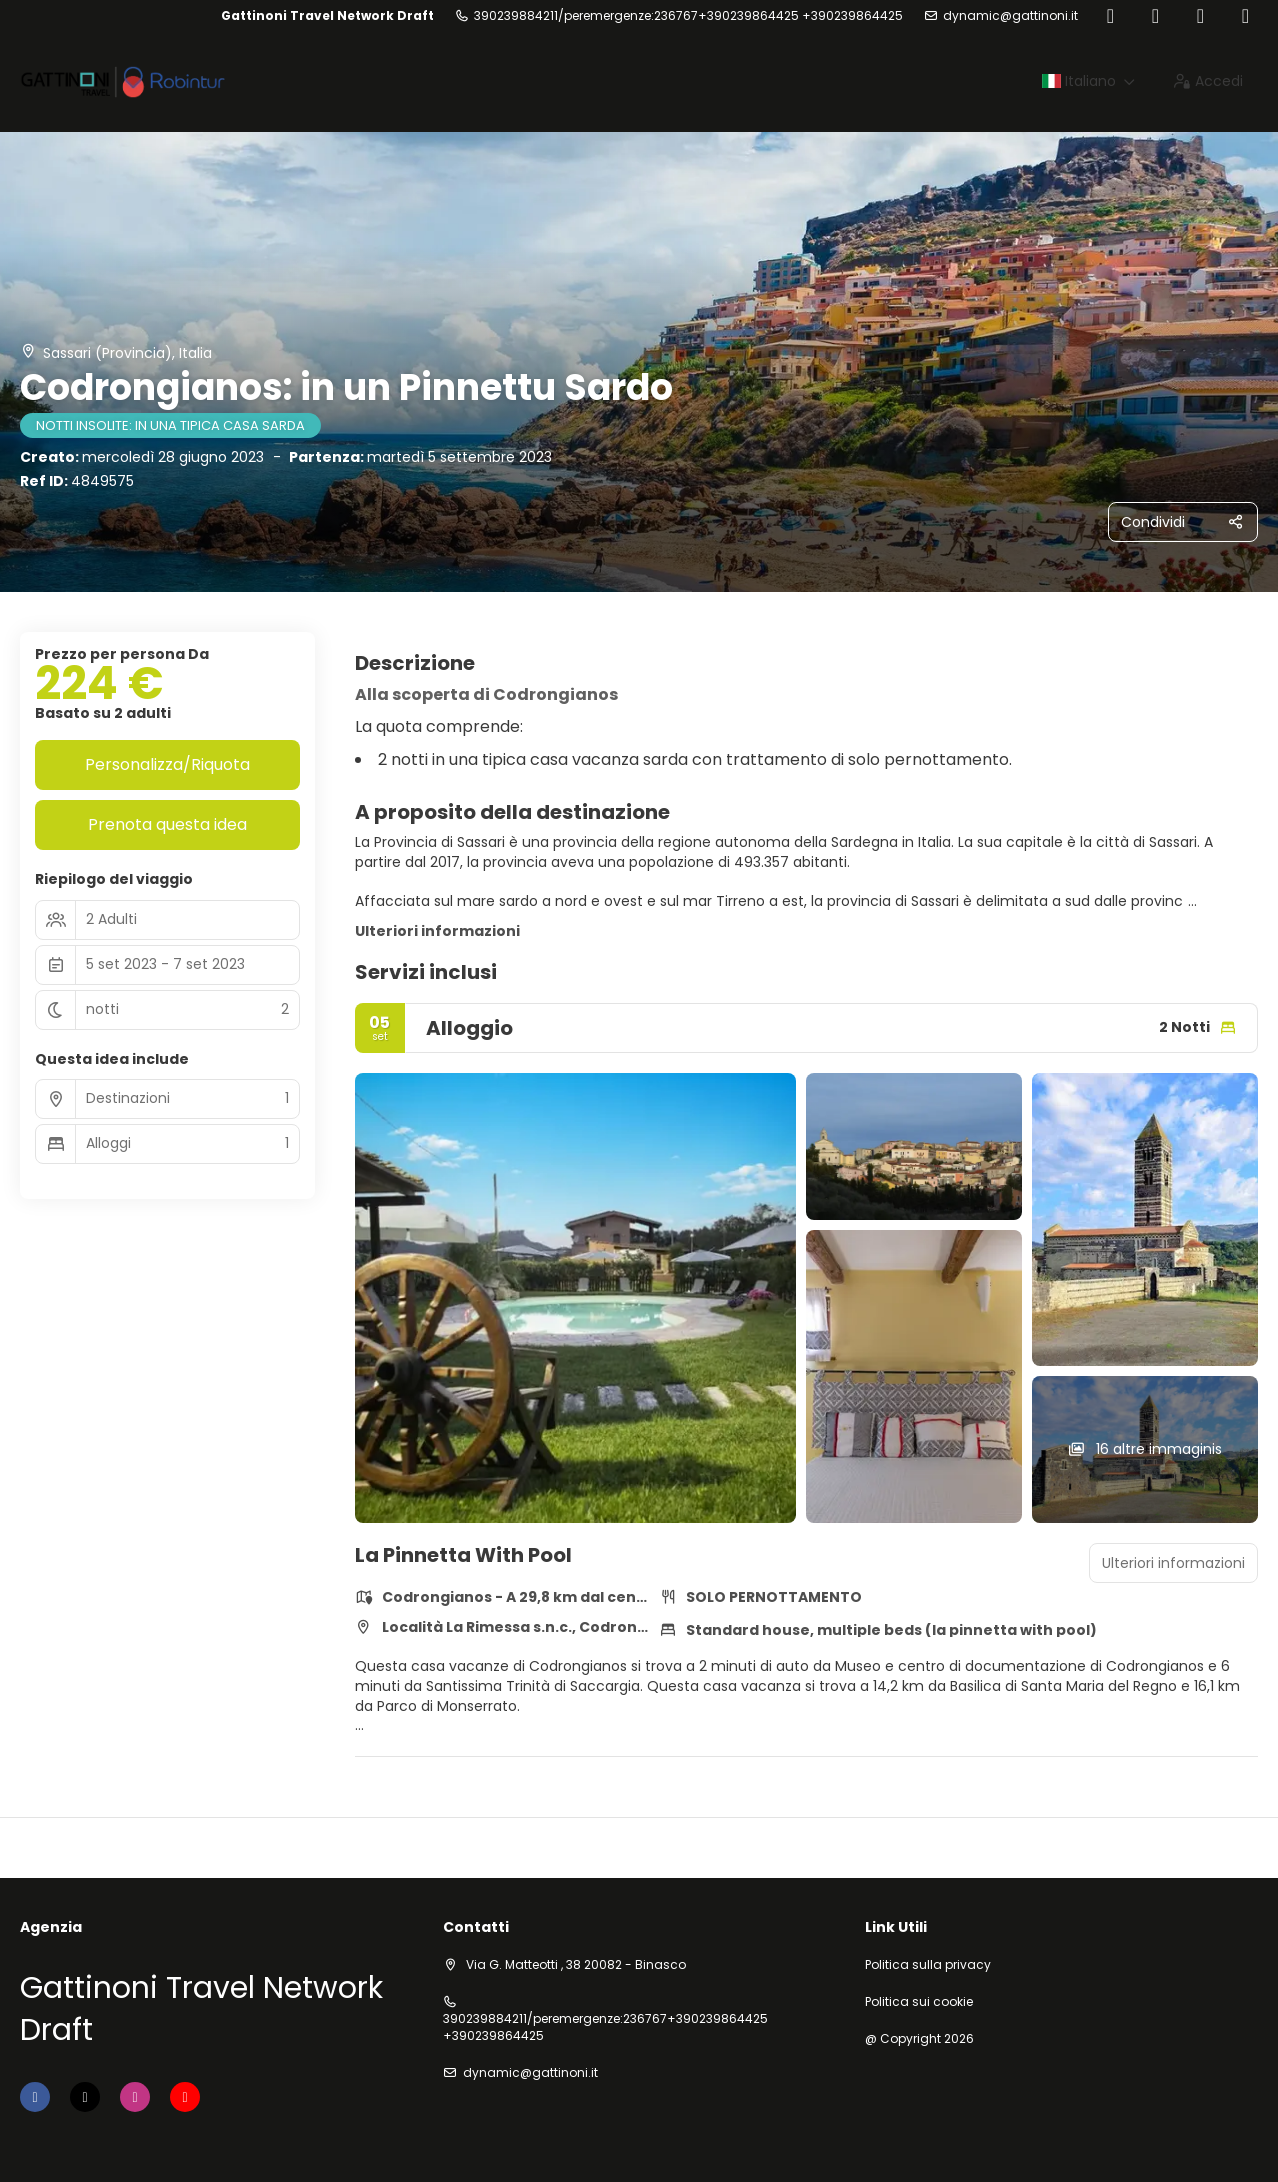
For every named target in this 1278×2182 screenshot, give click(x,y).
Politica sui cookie (919, 2002)
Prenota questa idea (167, 824)
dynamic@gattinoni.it (1010, 16)
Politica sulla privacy (928, 1965)
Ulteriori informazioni (437, 931)
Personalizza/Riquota (167, 764)
